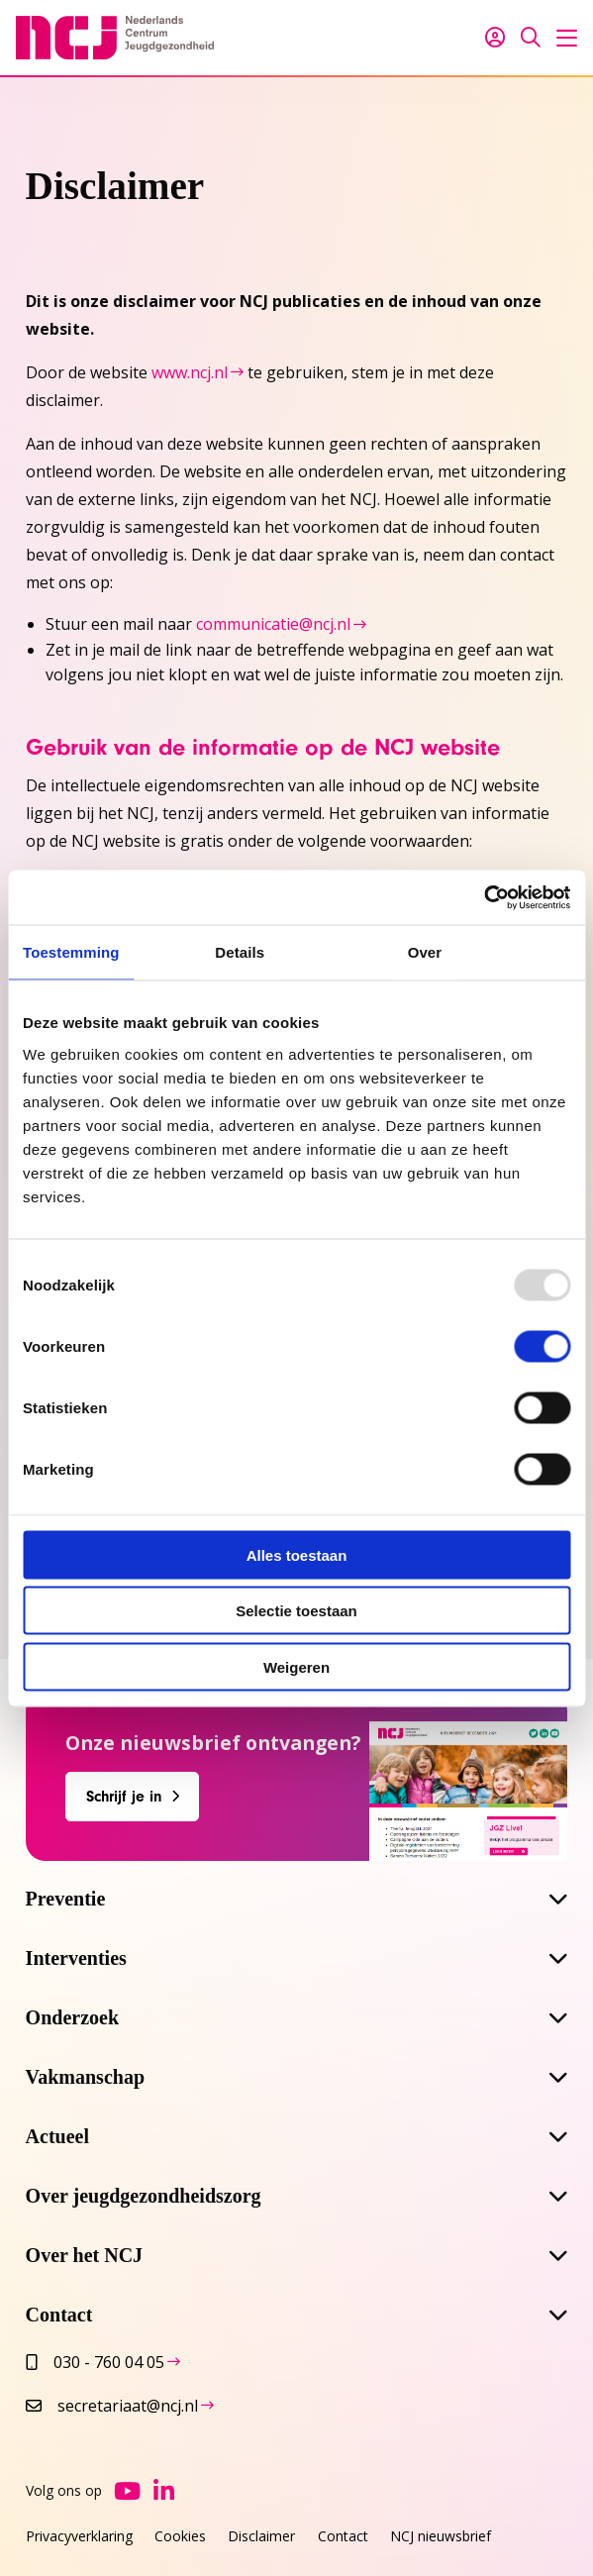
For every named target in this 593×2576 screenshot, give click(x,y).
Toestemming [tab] (71, 952)
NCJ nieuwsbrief (440, 2535)
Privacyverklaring (79, 2535)
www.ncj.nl (189, 372)
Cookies (180, 2535)
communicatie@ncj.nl (273, 624)
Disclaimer (261, 2535)
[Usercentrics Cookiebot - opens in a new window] (483, 897)
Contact (343, 2535)
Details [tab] (239, 952)
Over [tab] (425, 952)
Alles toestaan (297, 1554)
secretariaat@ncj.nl (112, 2406)
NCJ (115, 37)
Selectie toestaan (296, 1610)
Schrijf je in (124, 1796)
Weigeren (296, 1666)
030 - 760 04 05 (95, 2362)
